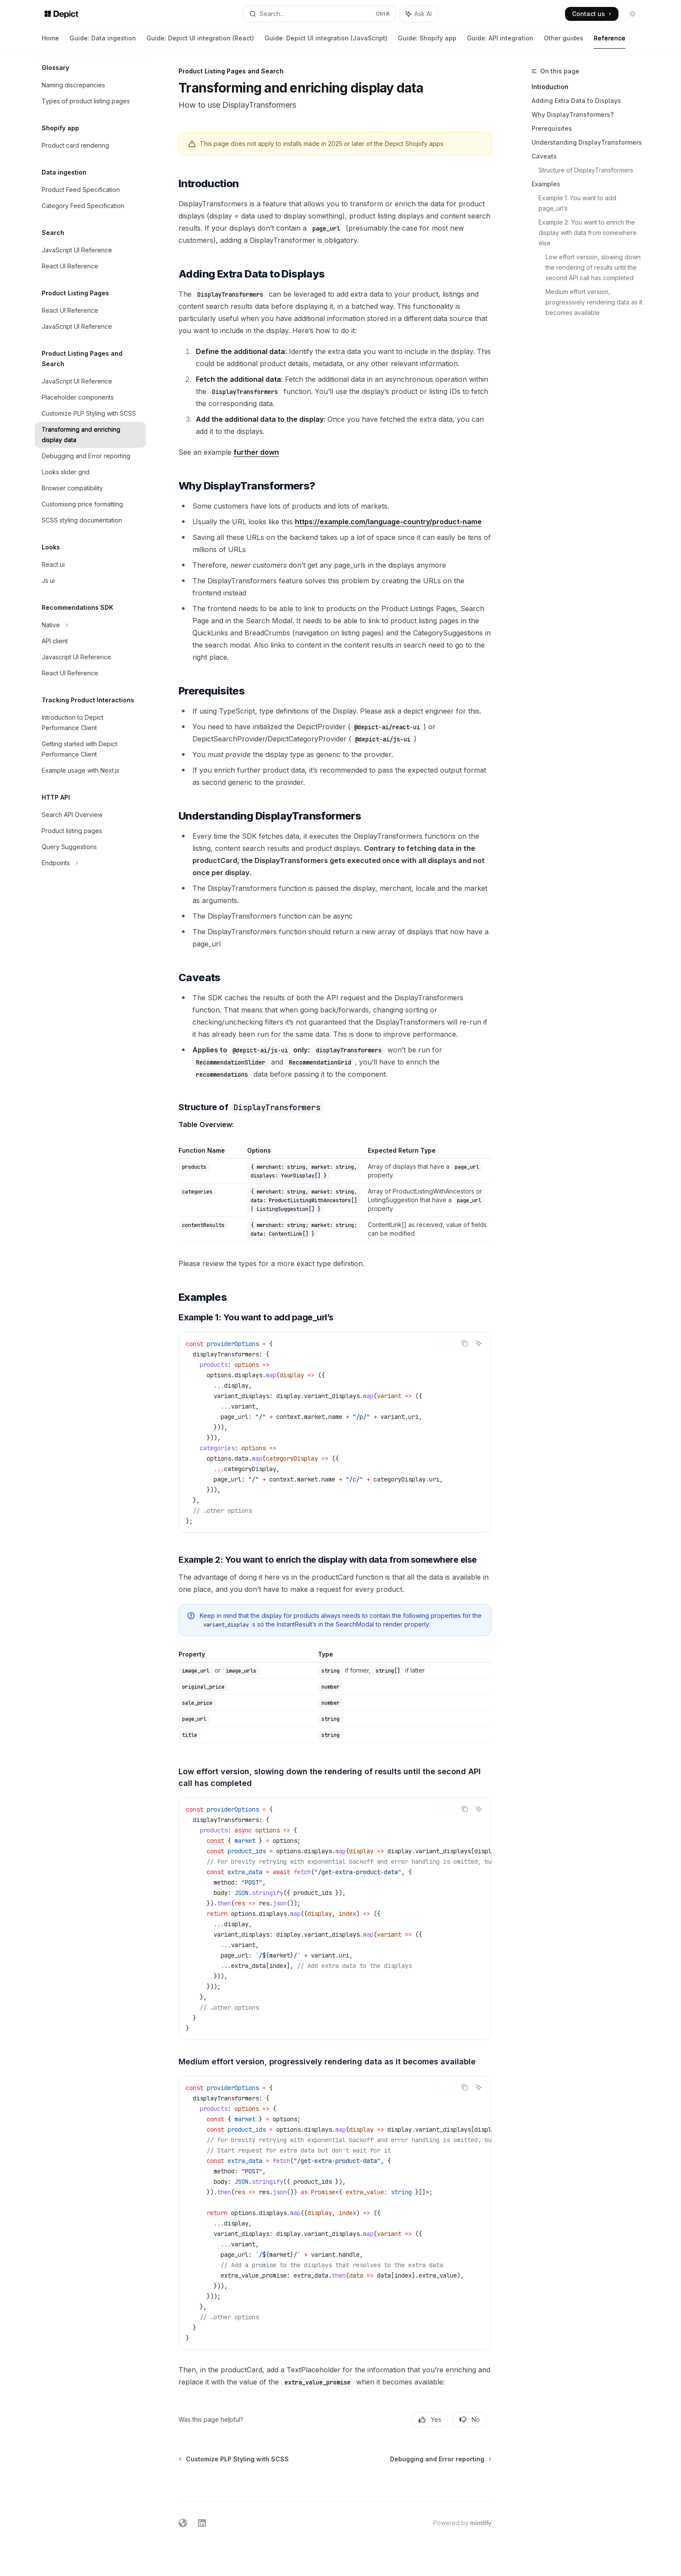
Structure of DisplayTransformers (586, 170)
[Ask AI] (478, 1343)
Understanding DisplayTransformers (587, 142)
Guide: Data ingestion (102, 41)
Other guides (563, 41)
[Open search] (319, 14)
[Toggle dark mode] (632, 14)
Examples (546, 184)
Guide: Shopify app (427, 41)
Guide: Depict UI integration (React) (200, 41)
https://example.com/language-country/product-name (388, 521)
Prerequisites (552, 128)
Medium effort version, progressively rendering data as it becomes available (594, 302)
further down (256, 452)
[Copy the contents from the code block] (464, 1343)
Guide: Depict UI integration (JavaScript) (325, 41)
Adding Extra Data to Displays (576, 100)
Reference (609, 41)
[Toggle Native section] (90, 625)
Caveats (544, 156)
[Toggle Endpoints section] (90, 863)
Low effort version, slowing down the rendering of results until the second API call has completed (593, 267)
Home (50, 41)
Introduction (550, 86)
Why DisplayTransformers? (573, 114)
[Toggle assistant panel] (419, 14)
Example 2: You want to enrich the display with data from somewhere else (588, 232)
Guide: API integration (500, 41)
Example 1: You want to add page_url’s (578, 203)
